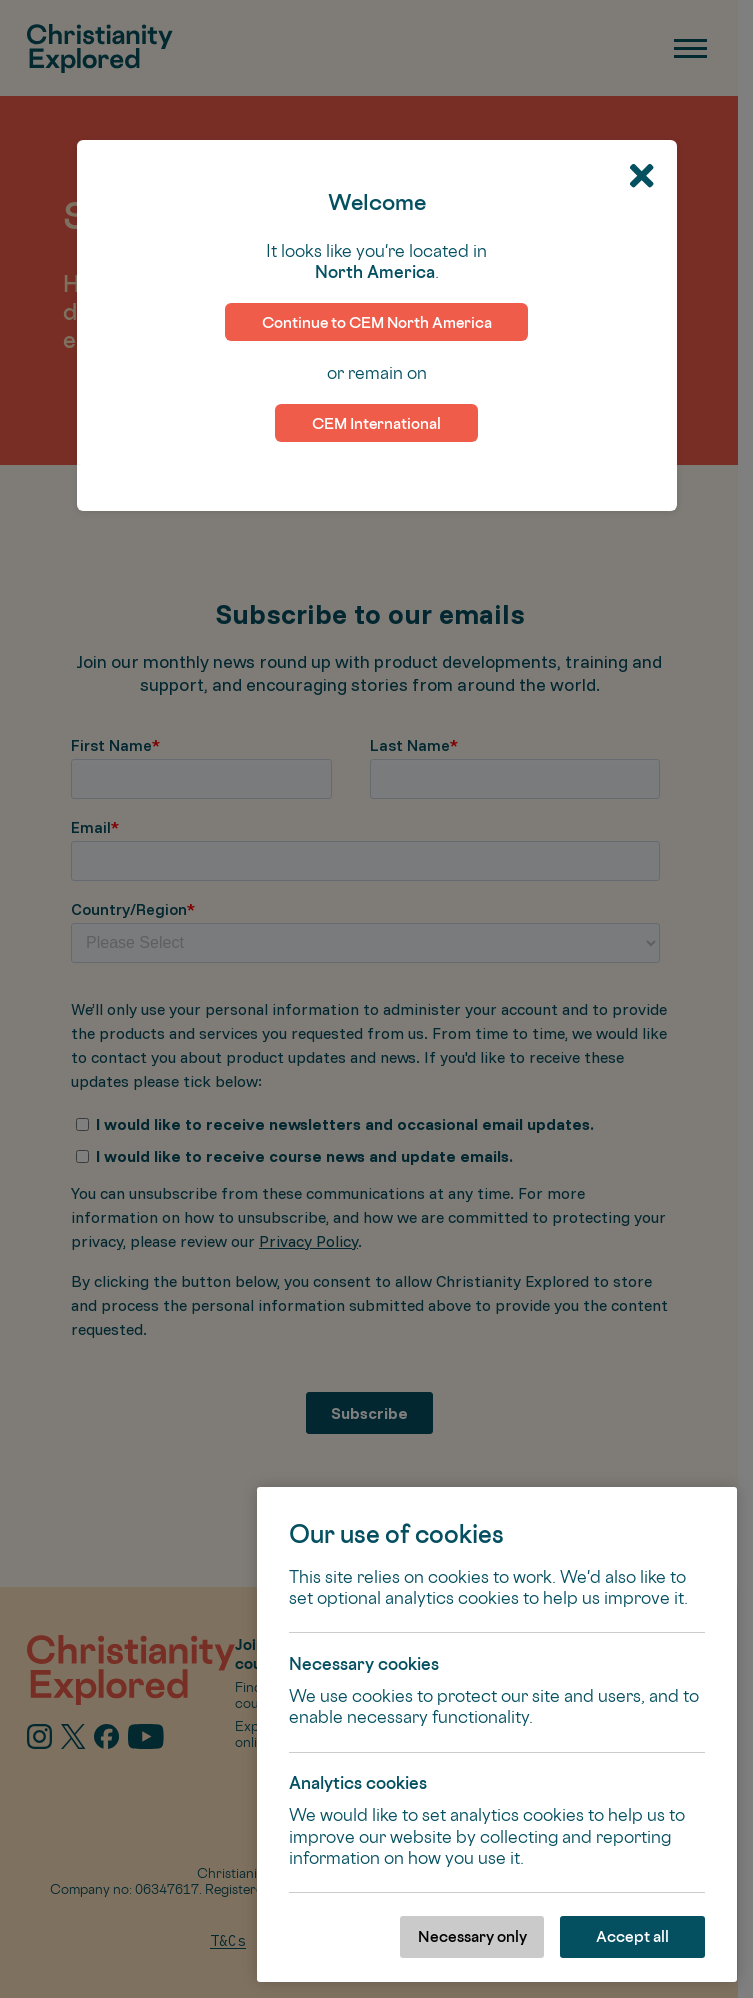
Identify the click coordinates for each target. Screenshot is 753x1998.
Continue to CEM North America (377, 322)
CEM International (376, 423)
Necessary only (472, 1936)
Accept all (632, 1936)
